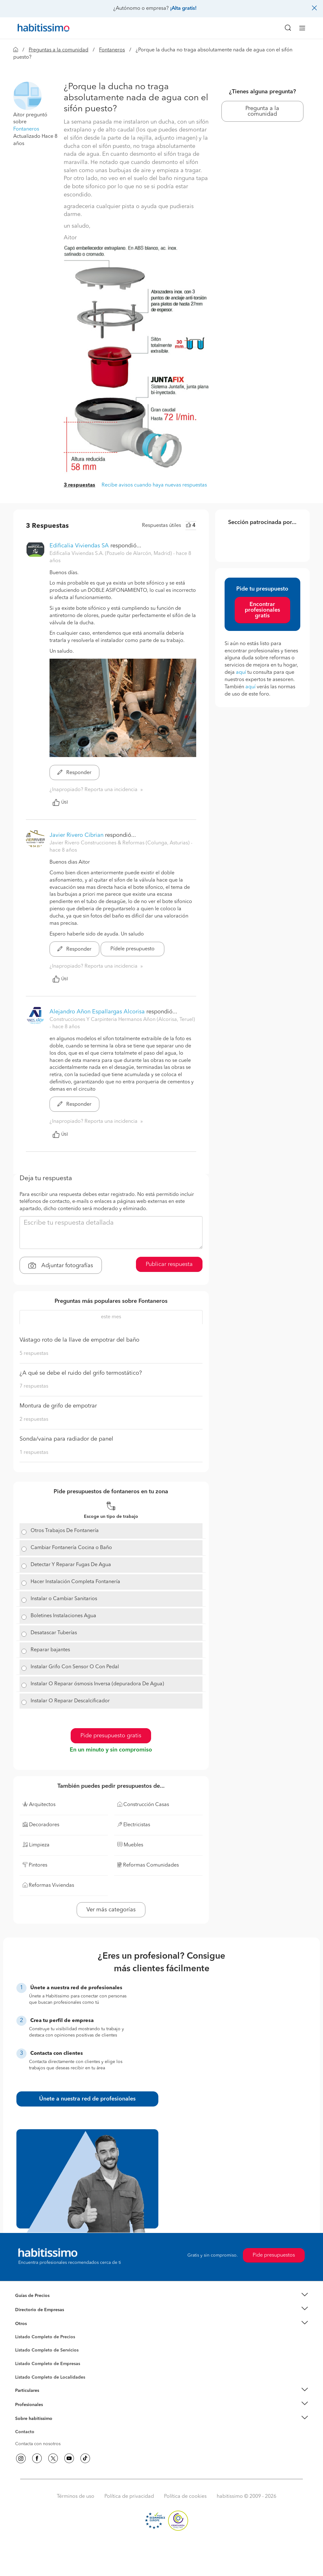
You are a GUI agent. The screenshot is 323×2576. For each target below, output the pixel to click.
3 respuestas (79, 485)
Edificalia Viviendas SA (79, 546)
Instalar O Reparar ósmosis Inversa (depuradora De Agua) (97, 1684)
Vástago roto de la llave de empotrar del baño (79, 1340)
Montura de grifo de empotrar (58, 1406)
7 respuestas (34, 1386)
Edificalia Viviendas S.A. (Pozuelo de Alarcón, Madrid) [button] (111, 553)
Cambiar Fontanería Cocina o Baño (71, 1547)
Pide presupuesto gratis (110, 1736)
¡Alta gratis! (183, 8)
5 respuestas (34, 1353)
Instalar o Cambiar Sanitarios (64, 1598)
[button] (27, 95)
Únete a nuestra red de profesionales (87, 2099)
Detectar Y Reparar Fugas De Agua (71, 1564)
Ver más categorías (111, 1910)
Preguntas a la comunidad (58, 50)
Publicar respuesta (169, 1264)
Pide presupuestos (274, 2255)
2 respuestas (34, 1419)
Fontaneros (112, 50)
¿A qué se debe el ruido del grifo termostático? (81, 1373)
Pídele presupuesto (132, 949)
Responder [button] (74, 772)
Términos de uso (75, 2496)
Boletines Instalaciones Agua (63, 1615)
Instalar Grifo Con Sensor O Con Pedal (75, 1667)
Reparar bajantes (50, 1649)
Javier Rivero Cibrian (76, 835)
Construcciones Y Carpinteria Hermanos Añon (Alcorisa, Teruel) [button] (122, 1019)
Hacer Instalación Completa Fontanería (75, 1581)
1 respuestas (34, 1452)
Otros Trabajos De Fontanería (65, 1530)
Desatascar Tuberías (54, 1632)
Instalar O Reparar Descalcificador (70, 1701)
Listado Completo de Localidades (50, 2377)
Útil (60, 802)
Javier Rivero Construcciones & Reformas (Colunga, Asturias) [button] (120, 843)
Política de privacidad (129, 2496)
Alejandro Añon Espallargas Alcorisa (97, 1012)
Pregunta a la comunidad (262, 111)
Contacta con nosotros (38, 2444)
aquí (241, 672)
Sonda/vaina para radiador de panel (66, 1439)
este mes (111, 1317)
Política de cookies (185, 2496)
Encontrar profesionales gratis (262, 610)
